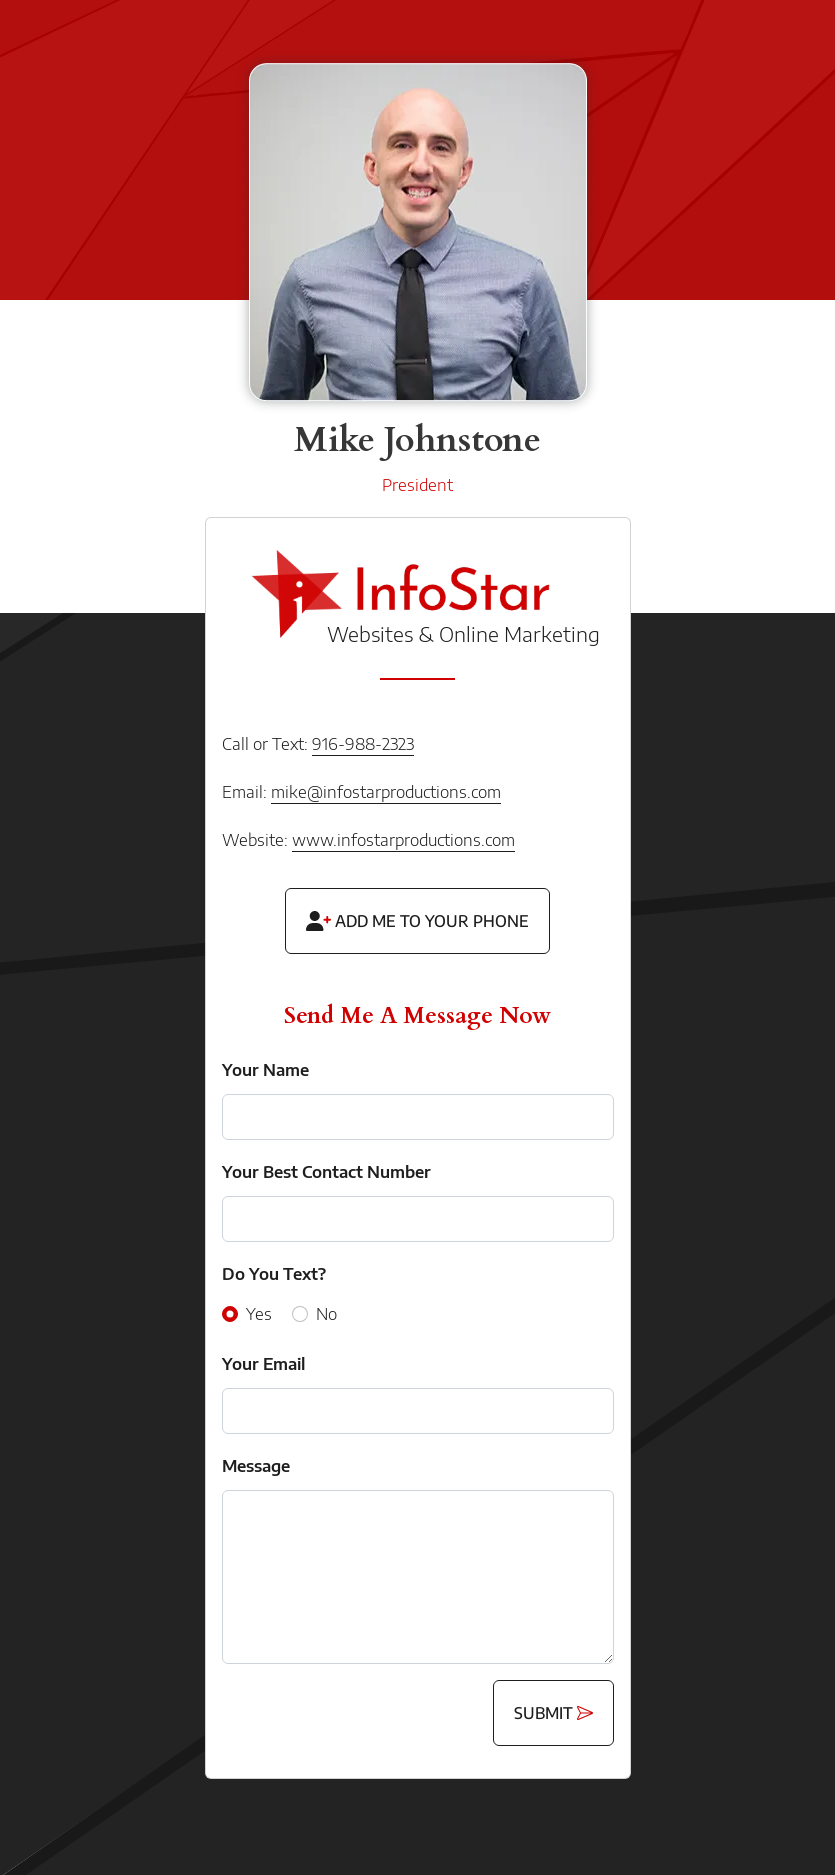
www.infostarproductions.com (403, 840)
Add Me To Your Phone (417, 921)
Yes (259, 1314)
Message (256, 1466)
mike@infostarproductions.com (386, 792)
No (326, 1314)
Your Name (265, 1070)
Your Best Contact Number (326, 1172)
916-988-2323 (363, 744)
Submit (553, 1713)
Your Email (263, 1364)
